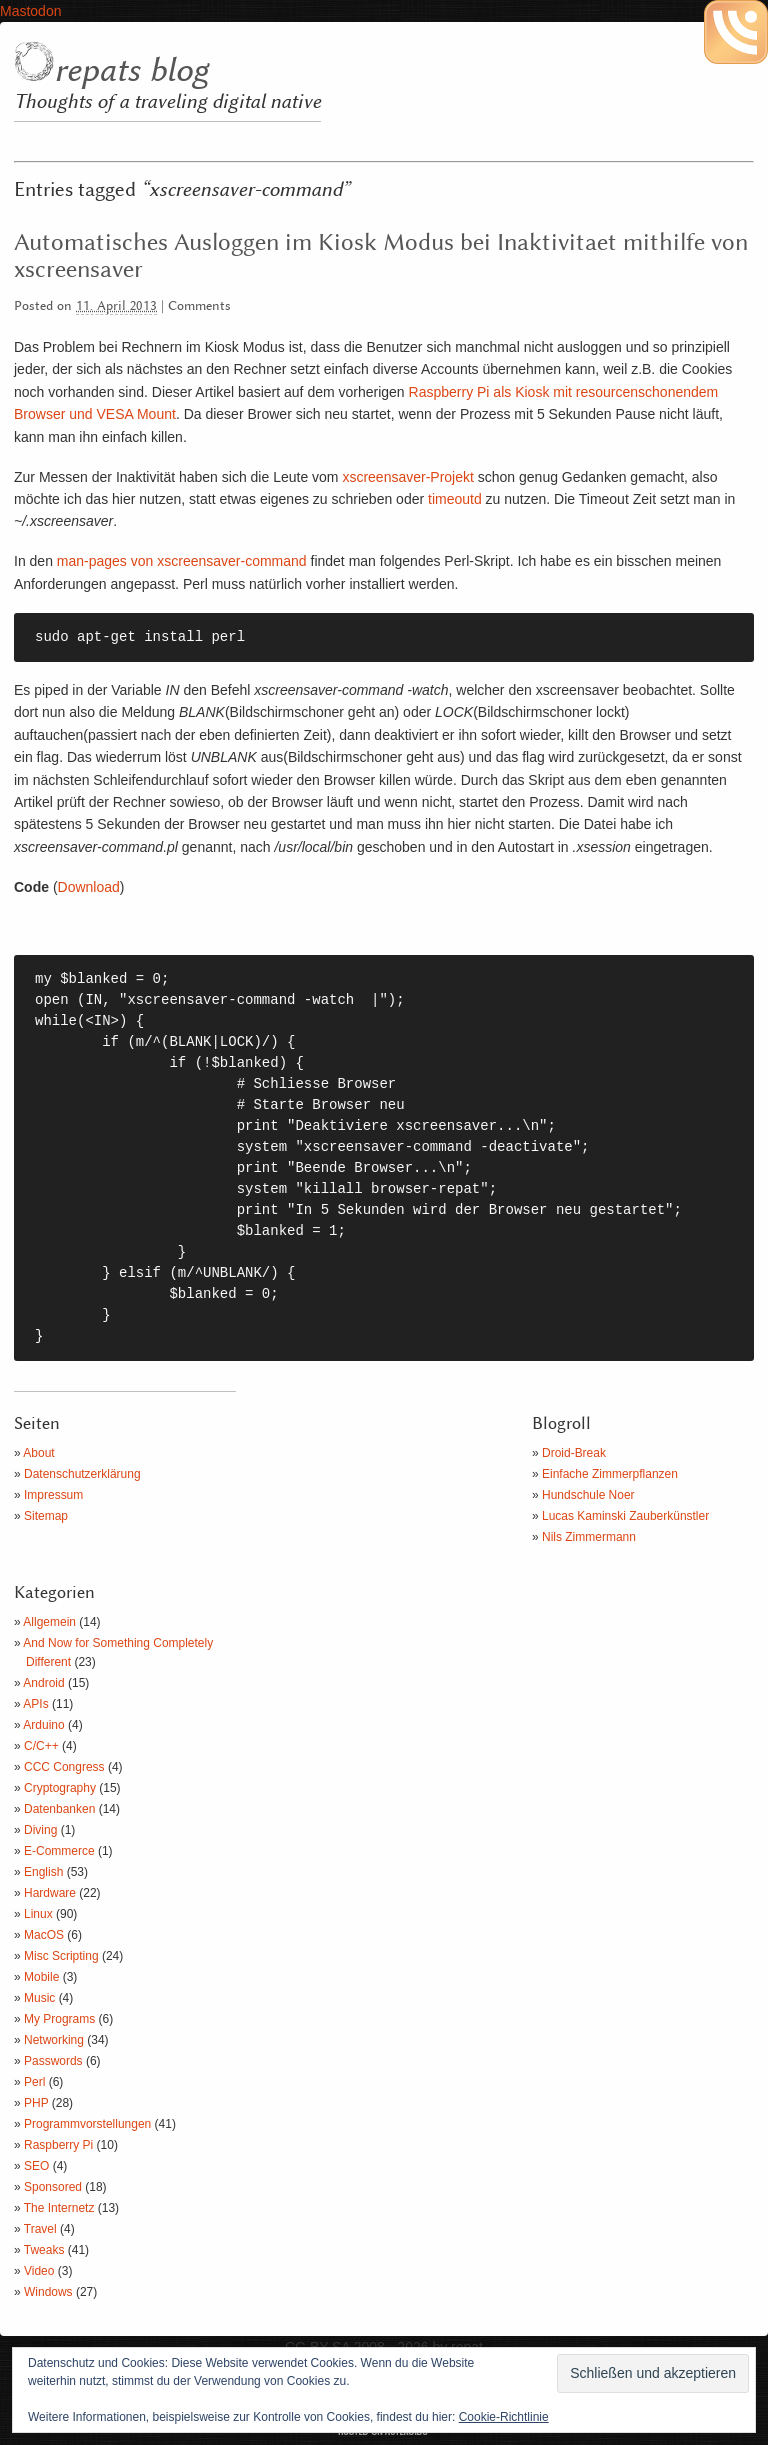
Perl (34, 2082)
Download (89, 887)
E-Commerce (59, 1851)
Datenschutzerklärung (82, 1474)
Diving (40, 1830)
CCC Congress (64, 1767)
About (38, 1453)
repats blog (131, 71)
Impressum (53, 1495)
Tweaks (44, 2250)
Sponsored (53, 2187)
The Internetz (59, 2208)
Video (39, 2271)
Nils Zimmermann (589, 1537)
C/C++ (41, 1746)
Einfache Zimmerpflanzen (610, 1474)
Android (43, 1683)
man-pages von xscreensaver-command (180, 561)
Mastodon (30, 11)
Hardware (50, 1893)
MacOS (44, 1935)
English (43, 1872)
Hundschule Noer (588, 1495)
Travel (40, 2229)
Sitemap (46, 1516)
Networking (54, 2040)
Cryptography (60, 1788)
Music (39, 1998)
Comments (199, 306)
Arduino (43, 1725)
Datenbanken (59, 1809)
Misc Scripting (61, 1956)
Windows (48, 2292)
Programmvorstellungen (87, 2124)
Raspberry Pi (58, 2145)
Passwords (53, 2061)
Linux (38, 1914)
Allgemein (49, 1622)
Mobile (41, 1977)
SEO (36, 2166)
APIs (35, 1704)
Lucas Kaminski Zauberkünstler (625, 1516)
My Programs (59, 2019)
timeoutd (455, 499)
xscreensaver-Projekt (408, 477)
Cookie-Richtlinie (504, 2417)
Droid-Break (574, 1453)
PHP (36, 2103)
